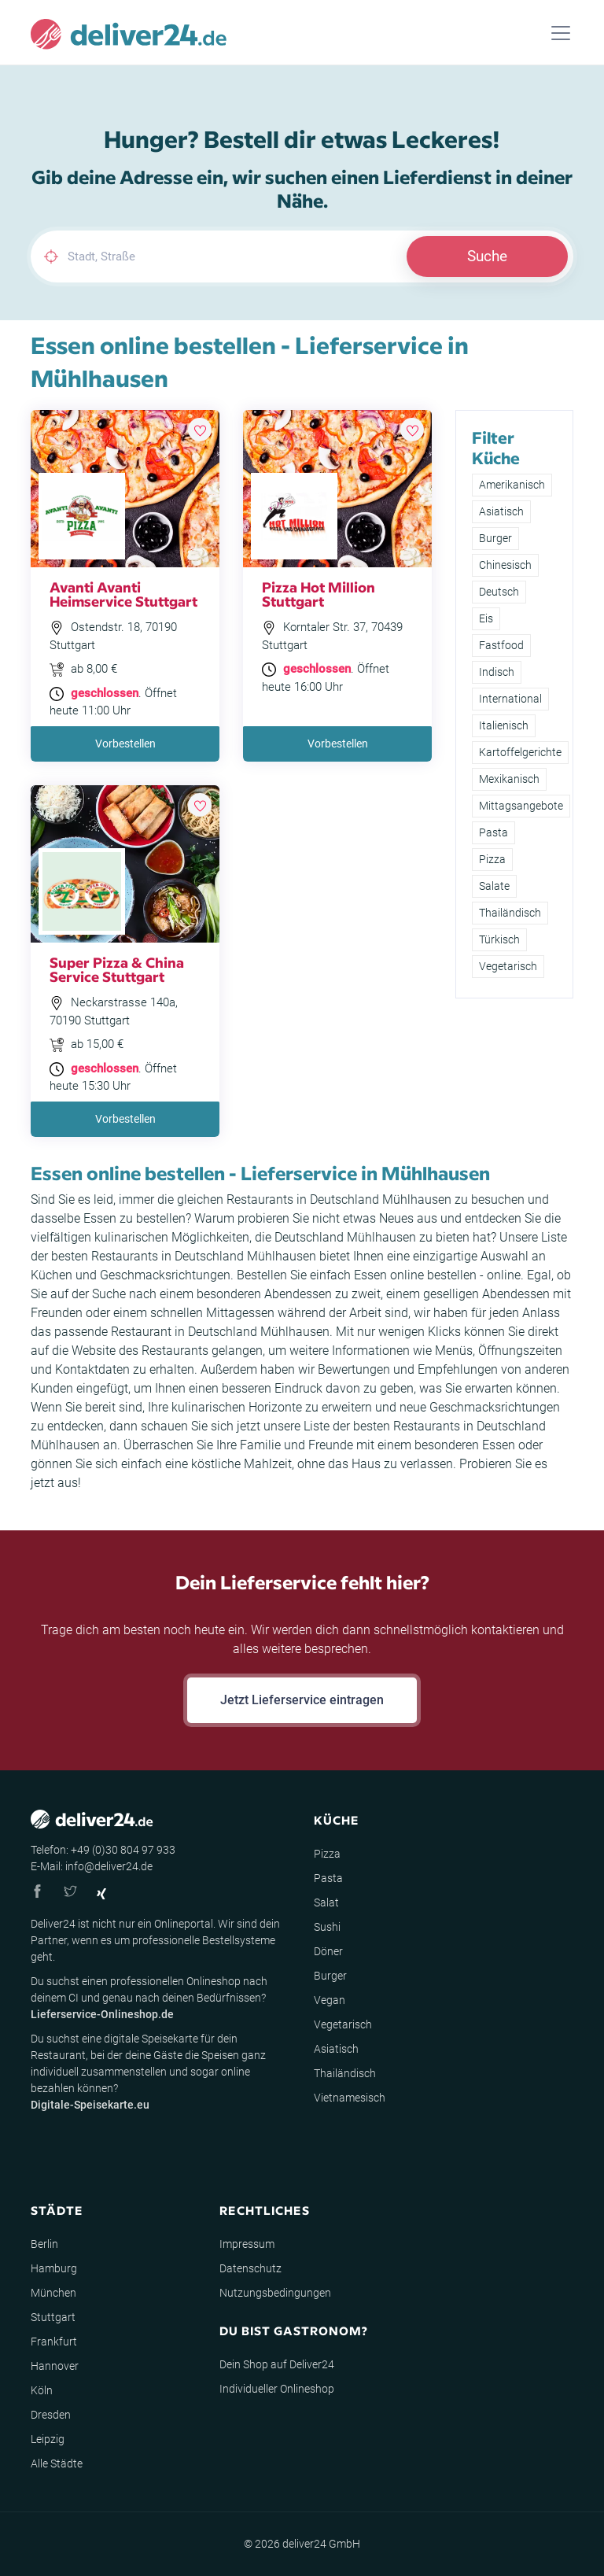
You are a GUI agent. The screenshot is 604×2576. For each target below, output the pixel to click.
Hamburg (54, 2268)
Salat (326, 1902)
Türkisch (499, 939)
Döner (328, 1951)
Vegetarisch (508, 966)
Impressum (246, 2244)
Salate (494, 886)
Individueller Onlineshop (276, 2388)
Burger (495, 538)
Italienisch (503, 725)
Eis (486, 618)
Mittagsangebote (521, 805)
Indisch (496, 672)
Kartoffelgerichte (520, 752)
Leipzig (47, 2439)
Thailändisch (510, 912)
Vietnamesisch (349, 2097)
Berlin (44, 2244)
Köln (42, 2390)
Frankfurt (54, 2341)
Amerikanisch (512, 484)
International (510, 698)
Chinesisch (505, 565)
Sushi (327, 1927)
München (53, 2292)
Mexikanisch (509, 779)
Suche (487, 256)
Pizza (492, 859)
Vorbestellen (125, 743)
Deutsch (499, 591)
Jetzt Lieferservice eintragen (302, 1699)
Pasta (493, 832)
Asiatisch (501, 511)
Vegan (329, 2000)
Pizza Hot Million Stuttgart (318, 594)
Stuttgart (53, 2317)
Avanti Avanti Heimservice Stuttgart (123, 594)
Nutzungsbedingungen (275, 2292)
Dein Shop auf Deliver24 (276, 2364)
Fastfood (501, 645)
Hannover (55, 2366)
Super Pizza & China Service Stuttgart (117, 969)
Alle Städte (57, 2463)
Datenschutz (250, 2268)
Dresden (51, 2414)
